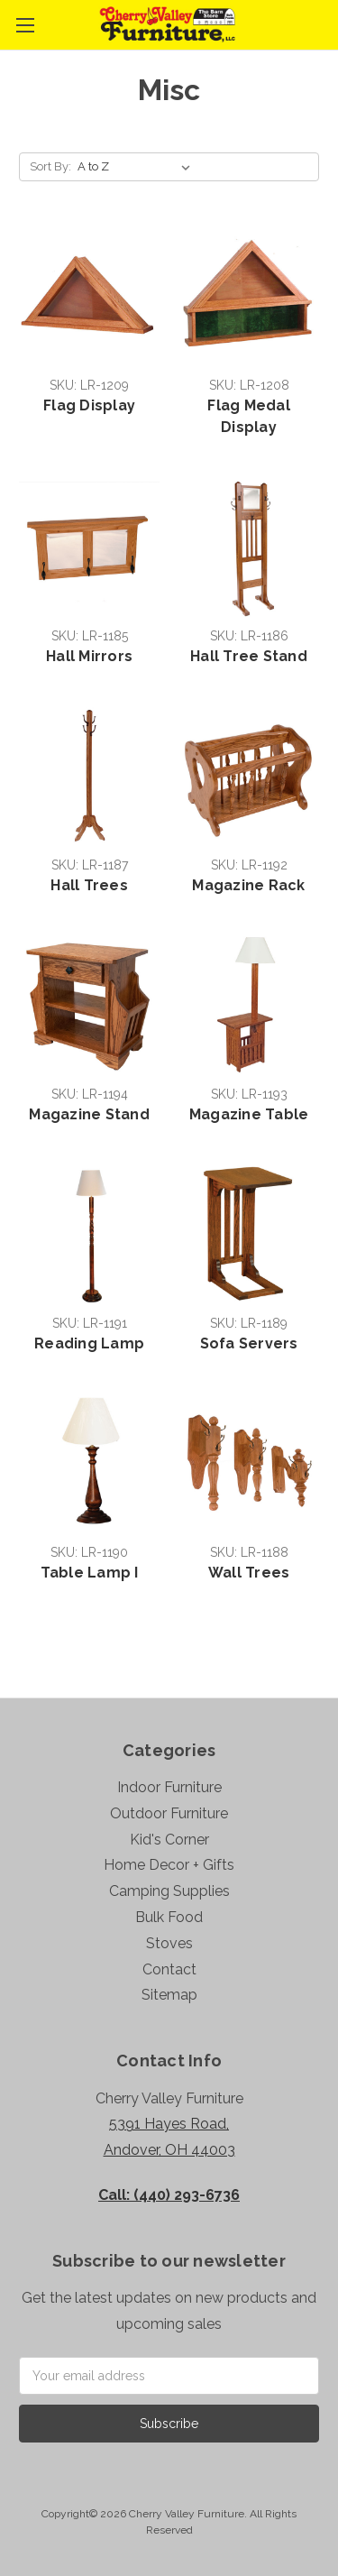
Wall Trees (249, 1572)
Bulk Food (169, 1917)
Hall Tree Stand (248, 656)
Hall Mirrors (89, 656)
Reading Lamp (89, 1343)
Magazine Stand (89, 1114)
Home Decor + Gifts (169, 1864)
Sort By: (50, 166)
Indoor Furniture (169, 1787)
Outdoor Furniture (169, 1813)
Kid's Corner (169, 1839)
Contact (169, 1969)
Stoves (169, 1943)
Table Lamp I (90, 1572)
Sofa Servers (249, 1343)
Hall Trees (89, 885)
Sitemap (169, 1994)
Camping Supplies (169, 1891)
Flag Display (89, 405)
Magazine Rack (248, 885)
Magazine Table (249, 1114)
